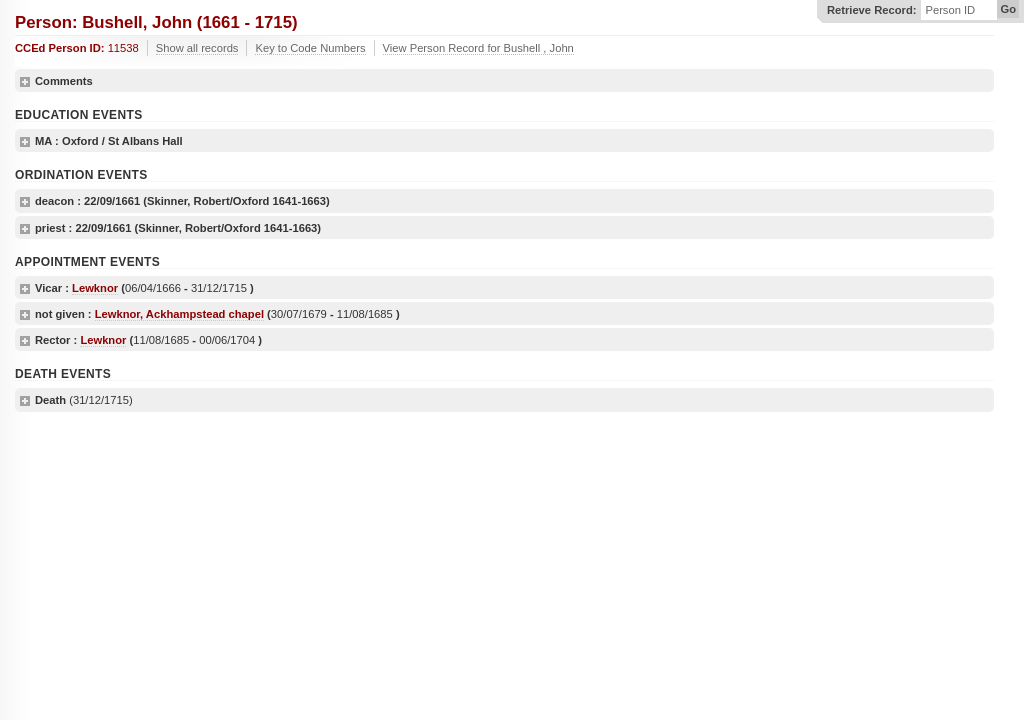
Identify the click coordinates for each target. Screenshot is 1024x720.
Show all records (197, 48)
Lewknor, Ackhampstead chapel (179, 314)
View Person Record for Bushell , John (478, 48)
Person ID (950, 10)
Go (1008, 9)
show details (25, 82)
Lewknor (95, 288)
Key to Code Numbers (310, 48)
